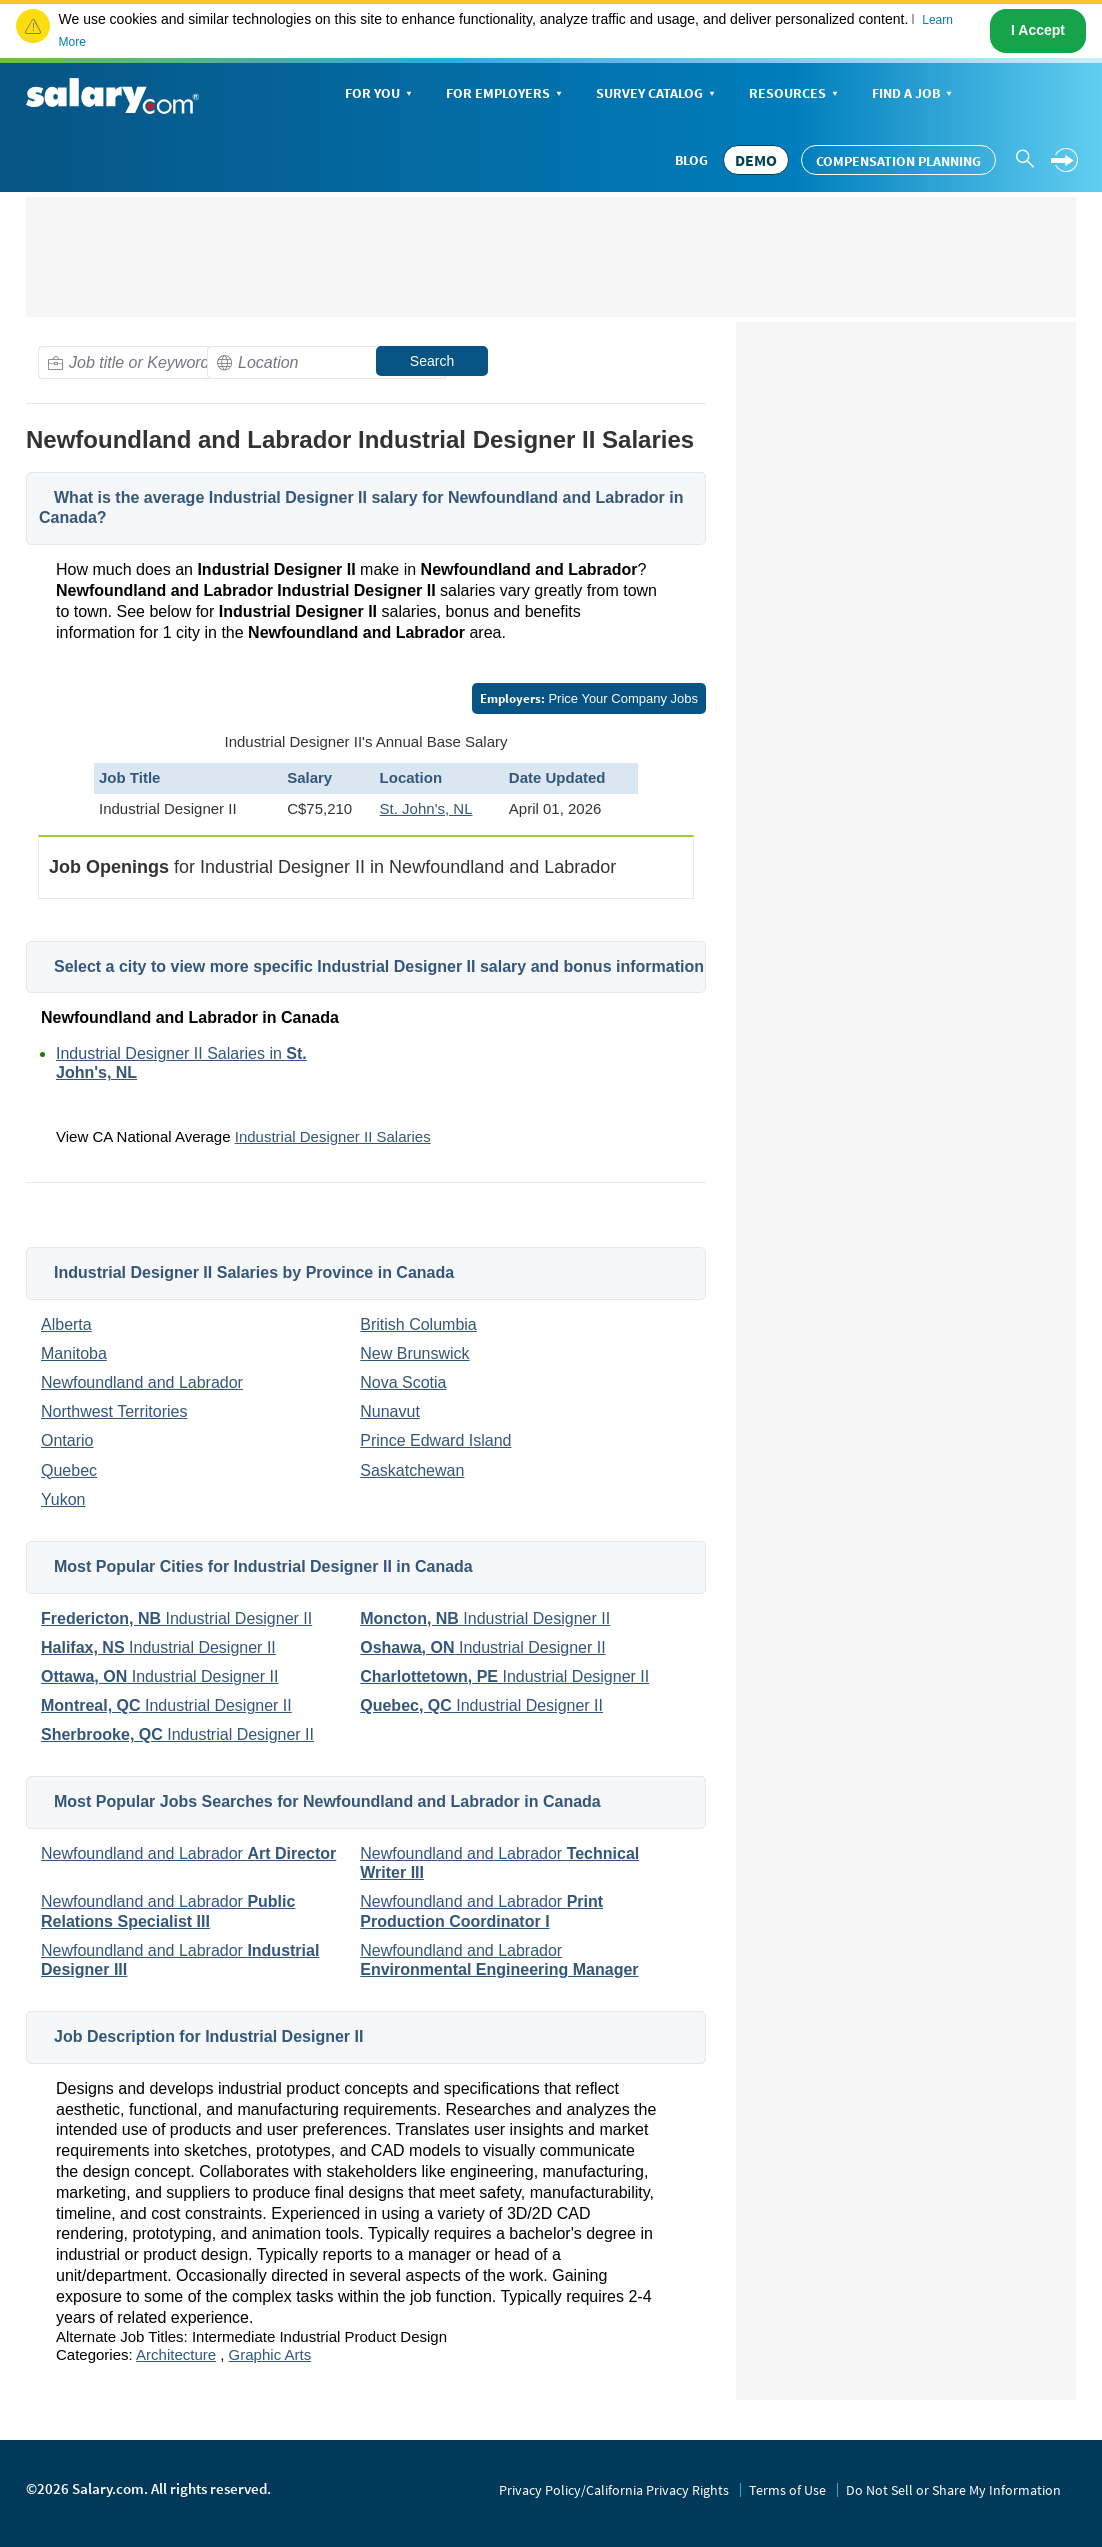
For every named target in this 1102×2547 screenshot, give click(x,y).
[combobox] (158, 362)
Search (432, 361)
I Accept (1038, 30)
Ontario (67, 1440)
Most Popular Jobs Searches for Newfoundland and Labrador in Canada (327, 1801)
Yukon (63, 1499)
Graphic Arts (270, 2354)
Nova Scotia (403, 1382)
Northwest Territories (114, 1411)
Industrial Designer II (176, 1618)
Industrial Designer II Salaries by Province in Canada (254, 1272)
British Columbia (418, 1324)
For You (380, 94)
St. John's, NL (426, 808)
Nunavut (390, 1411)
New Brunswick (414, 1353)
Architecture (176, 2354)
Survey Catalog (657, 94)
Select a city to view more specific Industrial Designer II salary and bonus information (379, 966)
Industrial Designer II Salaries (333, 1136)
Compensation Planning (898, 161)
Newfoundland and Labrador (142, 1382)
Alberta (66, 1324)
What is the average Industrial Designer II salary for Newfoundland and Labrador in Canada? (361, 508)
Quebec (69, 1470)
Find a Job (914, 94)
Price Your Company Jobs (589, 698)
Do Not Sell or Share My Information (953, 2490)
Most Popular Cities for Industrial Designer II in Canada (263, 1566)
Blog (691, 160)
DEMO (756, 160)
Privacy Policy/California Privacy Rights (614, 2490)
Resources (795, 94)
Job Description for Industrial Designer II (208, 2036)
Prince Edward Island (435, 1440)
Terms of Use (787, 2490)
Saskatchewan (412, 1470)
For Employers (506, 94)
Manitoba (74, 1353)
